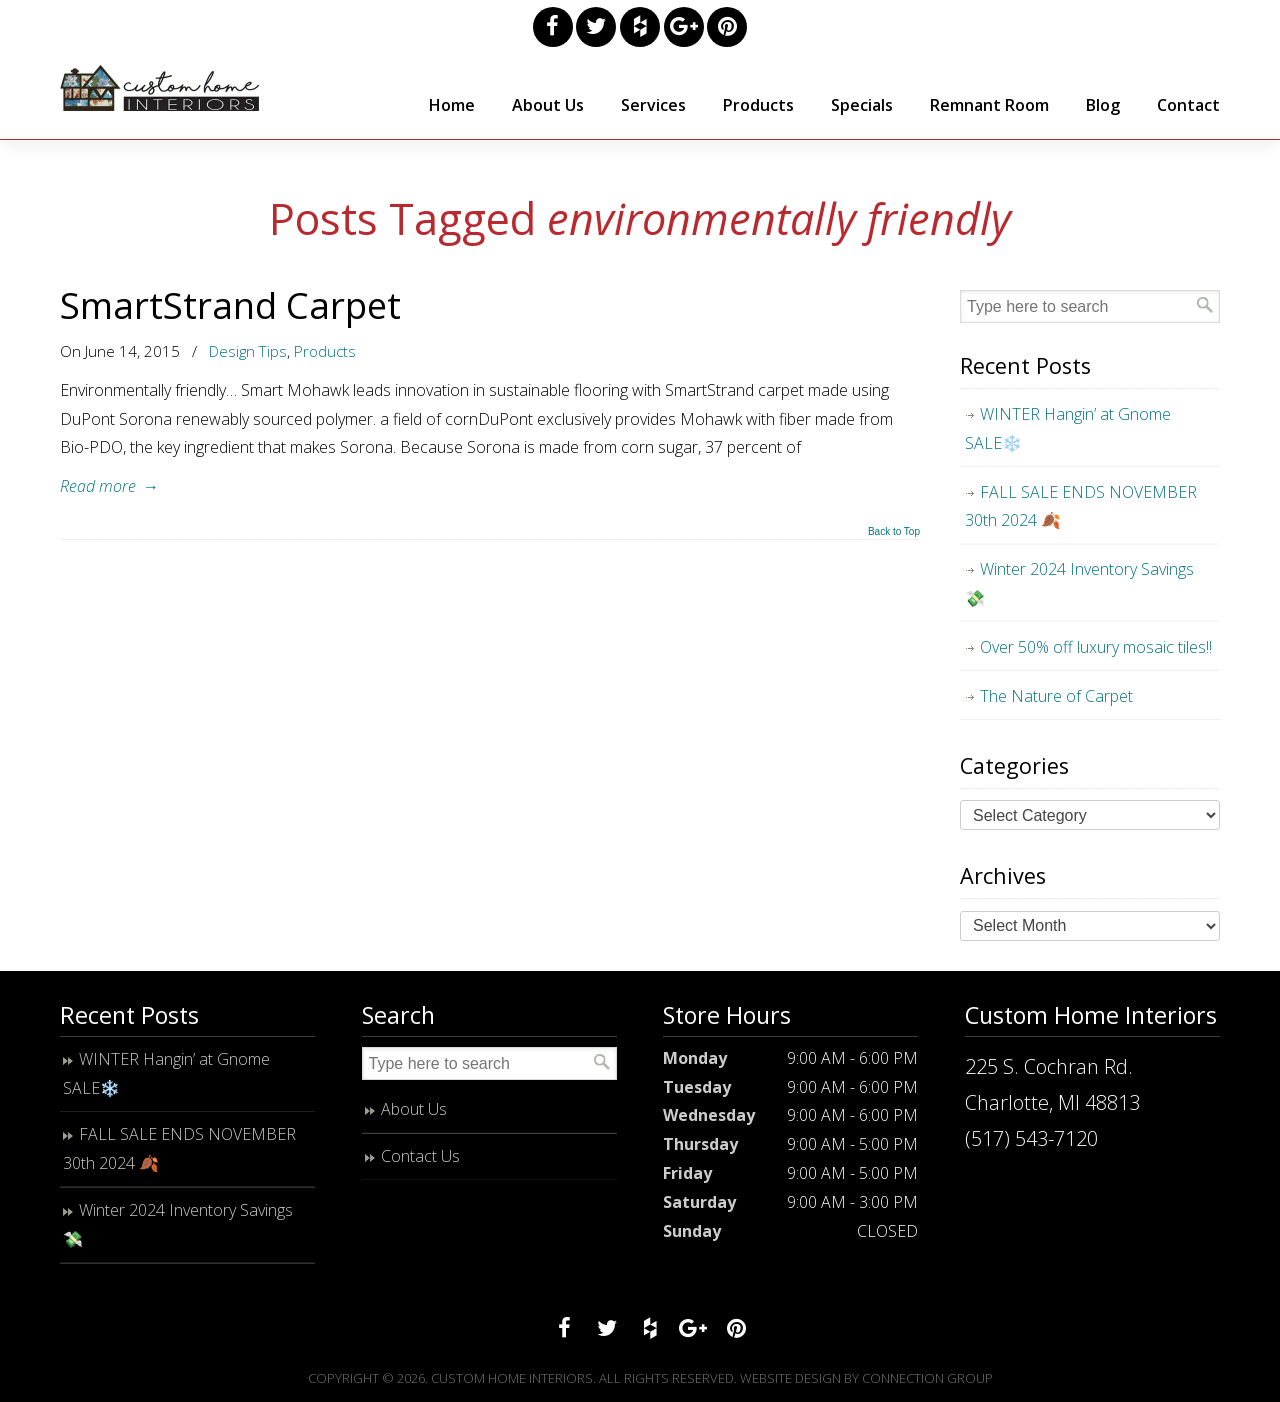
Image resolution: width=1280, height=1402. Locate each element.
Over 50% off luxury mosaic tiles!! (1096, 647)
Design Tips (248, 351)
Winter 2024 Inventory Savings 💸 (1079, 583)
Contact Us (420, 1156)
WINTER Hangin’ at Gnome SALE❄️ (1068, 428)
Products (325, 351)
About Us (414, 1109)
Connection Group (927, 1378)
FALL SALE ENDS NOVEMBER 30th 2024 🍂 (1081, 506)
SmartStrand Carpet (230, 305)
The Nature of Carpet (1056, 696)
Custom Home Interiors (160, 88)
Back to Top (894, 532)
